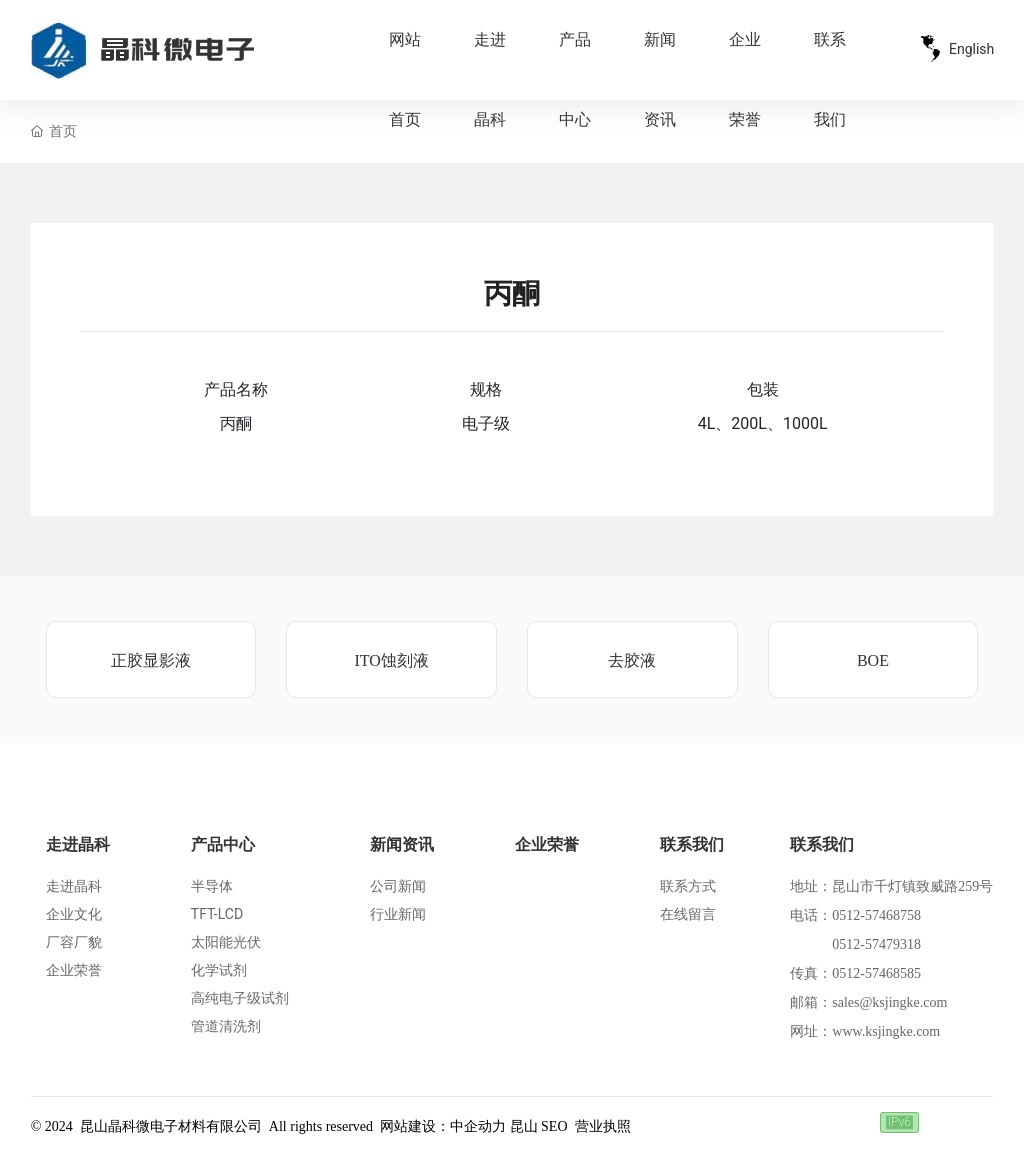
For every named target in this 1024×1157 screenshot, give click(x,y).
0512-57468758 (876, 915)
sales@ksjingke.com (889, 1002)
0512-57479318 (876, 944)
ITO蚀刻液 (391, 660)
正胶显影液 (151, 660)
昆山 (524, 1126)
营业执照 (603, 1126)
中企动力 (478, 1126)
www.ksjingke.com (886, 1031)
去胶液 (632, 660)
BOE (873, 660)
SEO (554, 1126)
